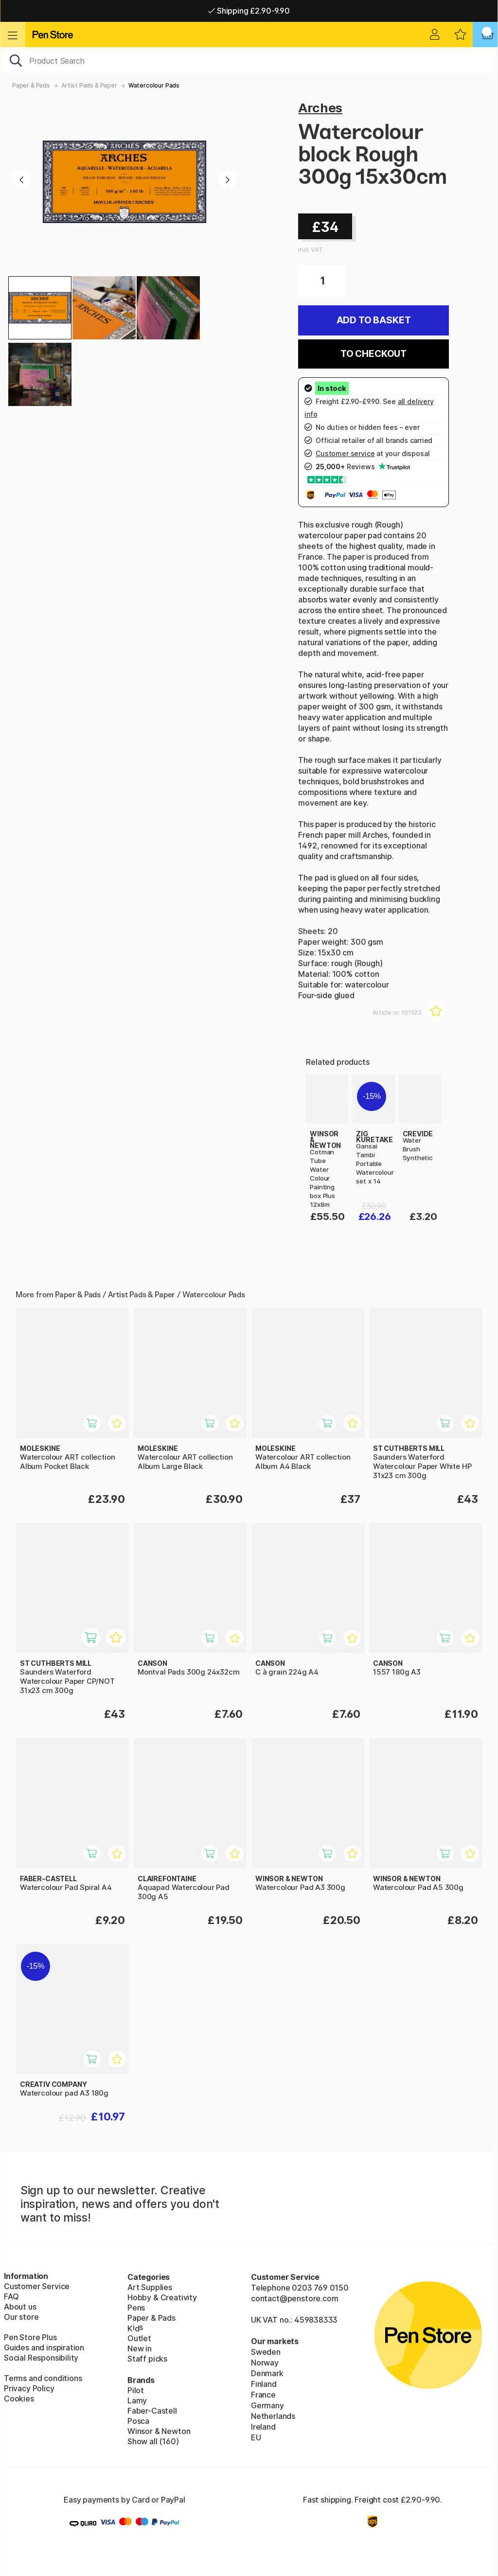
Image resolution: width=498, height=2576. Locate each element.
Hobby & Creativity (162, 2297)
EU (256, 2437)
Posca (138, 2421)
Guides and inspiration (44, 2347)
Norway (265, 2362)
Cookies (19, 2398)
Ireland (263, 2427)
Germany (267, 2405)
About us (20, 2306)
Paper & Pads (31, 85)
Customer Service (37, 2286)
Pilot (135, 2390)
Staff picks (147, 2359)
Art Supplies (149, 2287)
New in (139, 2348)
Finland (264, 2384)
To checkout (373, 353)
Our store (21, 2317)
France (263, 2395)
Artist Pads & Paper (89, 85)
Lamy (137, 2400)
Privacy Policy (29, 2388)
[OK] (249, 59)
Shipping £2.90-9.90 (248, 11)
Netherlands (273, 2416)
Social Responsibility (41, 2358)
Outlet (139, 2338)
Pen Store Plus (30, 2337)
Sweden (266, 2352)
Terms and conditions (43, 2378)
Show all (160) (153, 2441)
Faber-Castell (152, 2411)
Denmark (267, 2373)
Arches (320, 107)
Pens (136, 2307)
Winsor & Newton (158, 2431)
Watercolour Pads (153, 85)
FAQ (11, 2296)
